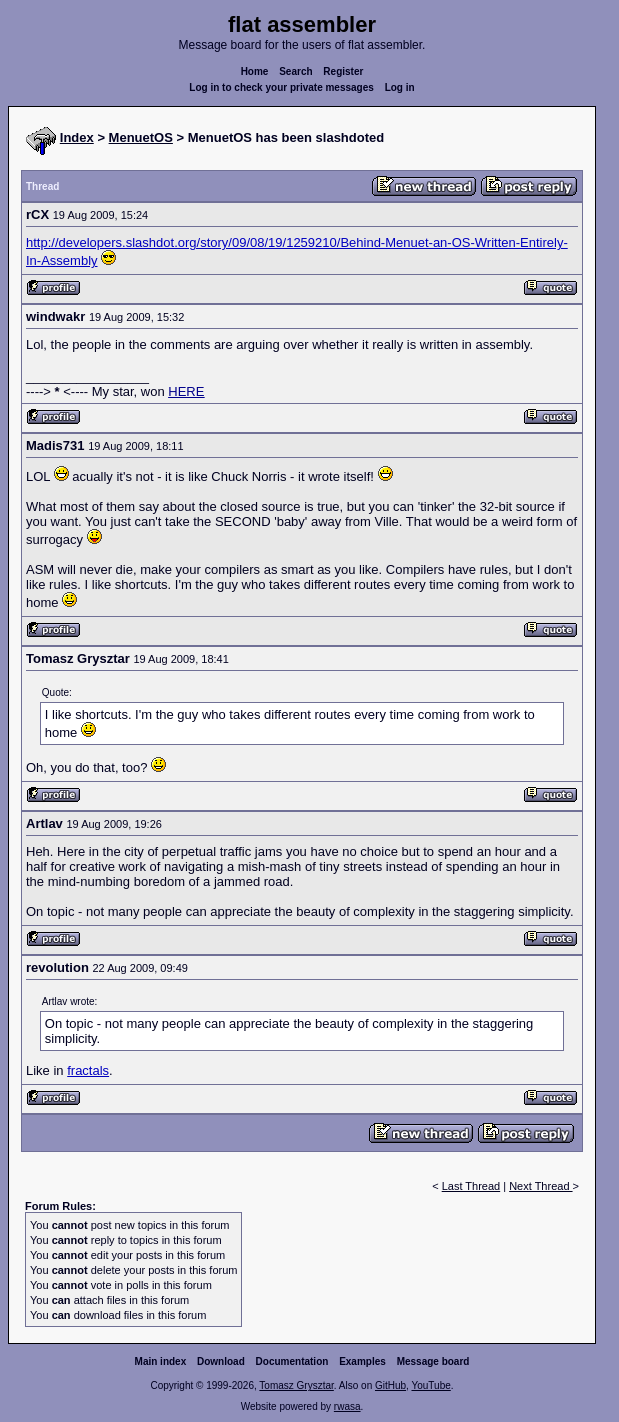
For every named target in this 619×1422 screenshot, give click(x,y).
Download (221, 1361)
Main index (161, 1361)
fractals (88, 1070)
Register (343, 71)
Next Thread (540, 1186)
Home (255, 71)
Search (295, 71)
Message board (433, 1361)
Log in (400, 87)
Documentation (292, 1361)
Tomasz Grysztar (296, 1385)
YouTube (430, 1385)
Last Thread (471, 1186)
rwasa (347, 1406)
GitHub (390, 1385)
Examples (362, 1361)
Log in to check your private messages (281, 87)
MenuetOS (141, 137)
